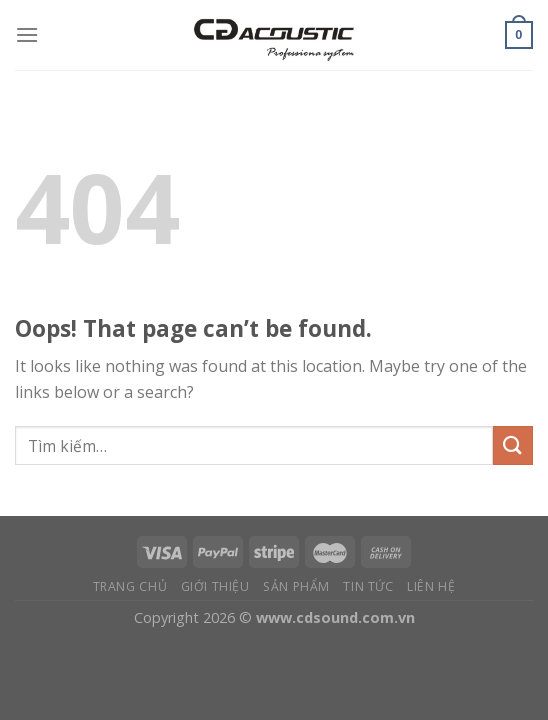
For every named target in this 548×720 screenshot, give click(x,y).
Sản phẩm (296, 586)
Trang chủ (130, 586)
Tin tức (368, 586)
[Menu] (27, 34)
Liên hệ (431, 586)
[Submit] (513, 445)
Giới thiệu (215, 586)
